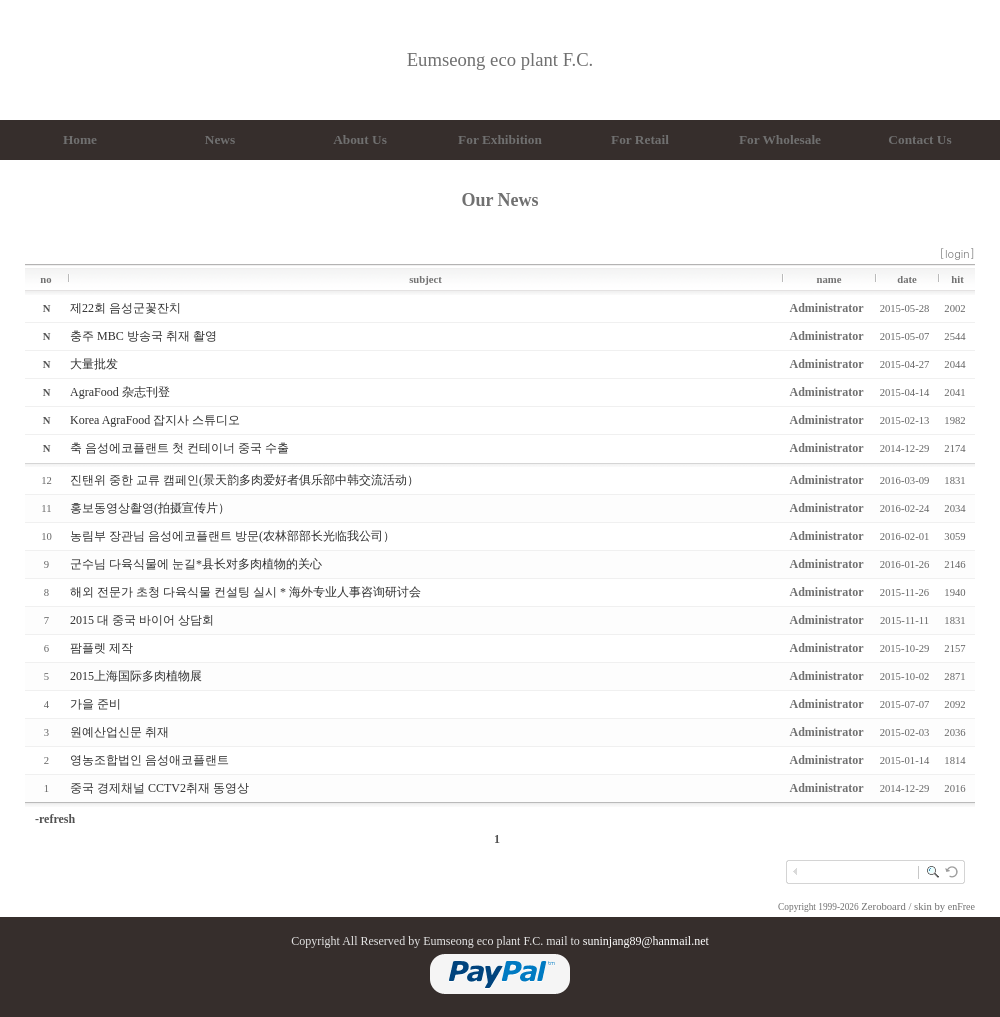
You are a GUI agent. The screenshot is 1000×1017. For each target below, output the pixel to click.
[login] (957, 253)
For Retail (640, 139)
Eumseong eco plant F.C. (500, 59)
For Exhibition (500, 139)
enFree (961, 906)
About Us (360, 139)
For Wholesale (780, 139)
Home (80, 139)
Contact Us (919, 139)
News (220, 139)
